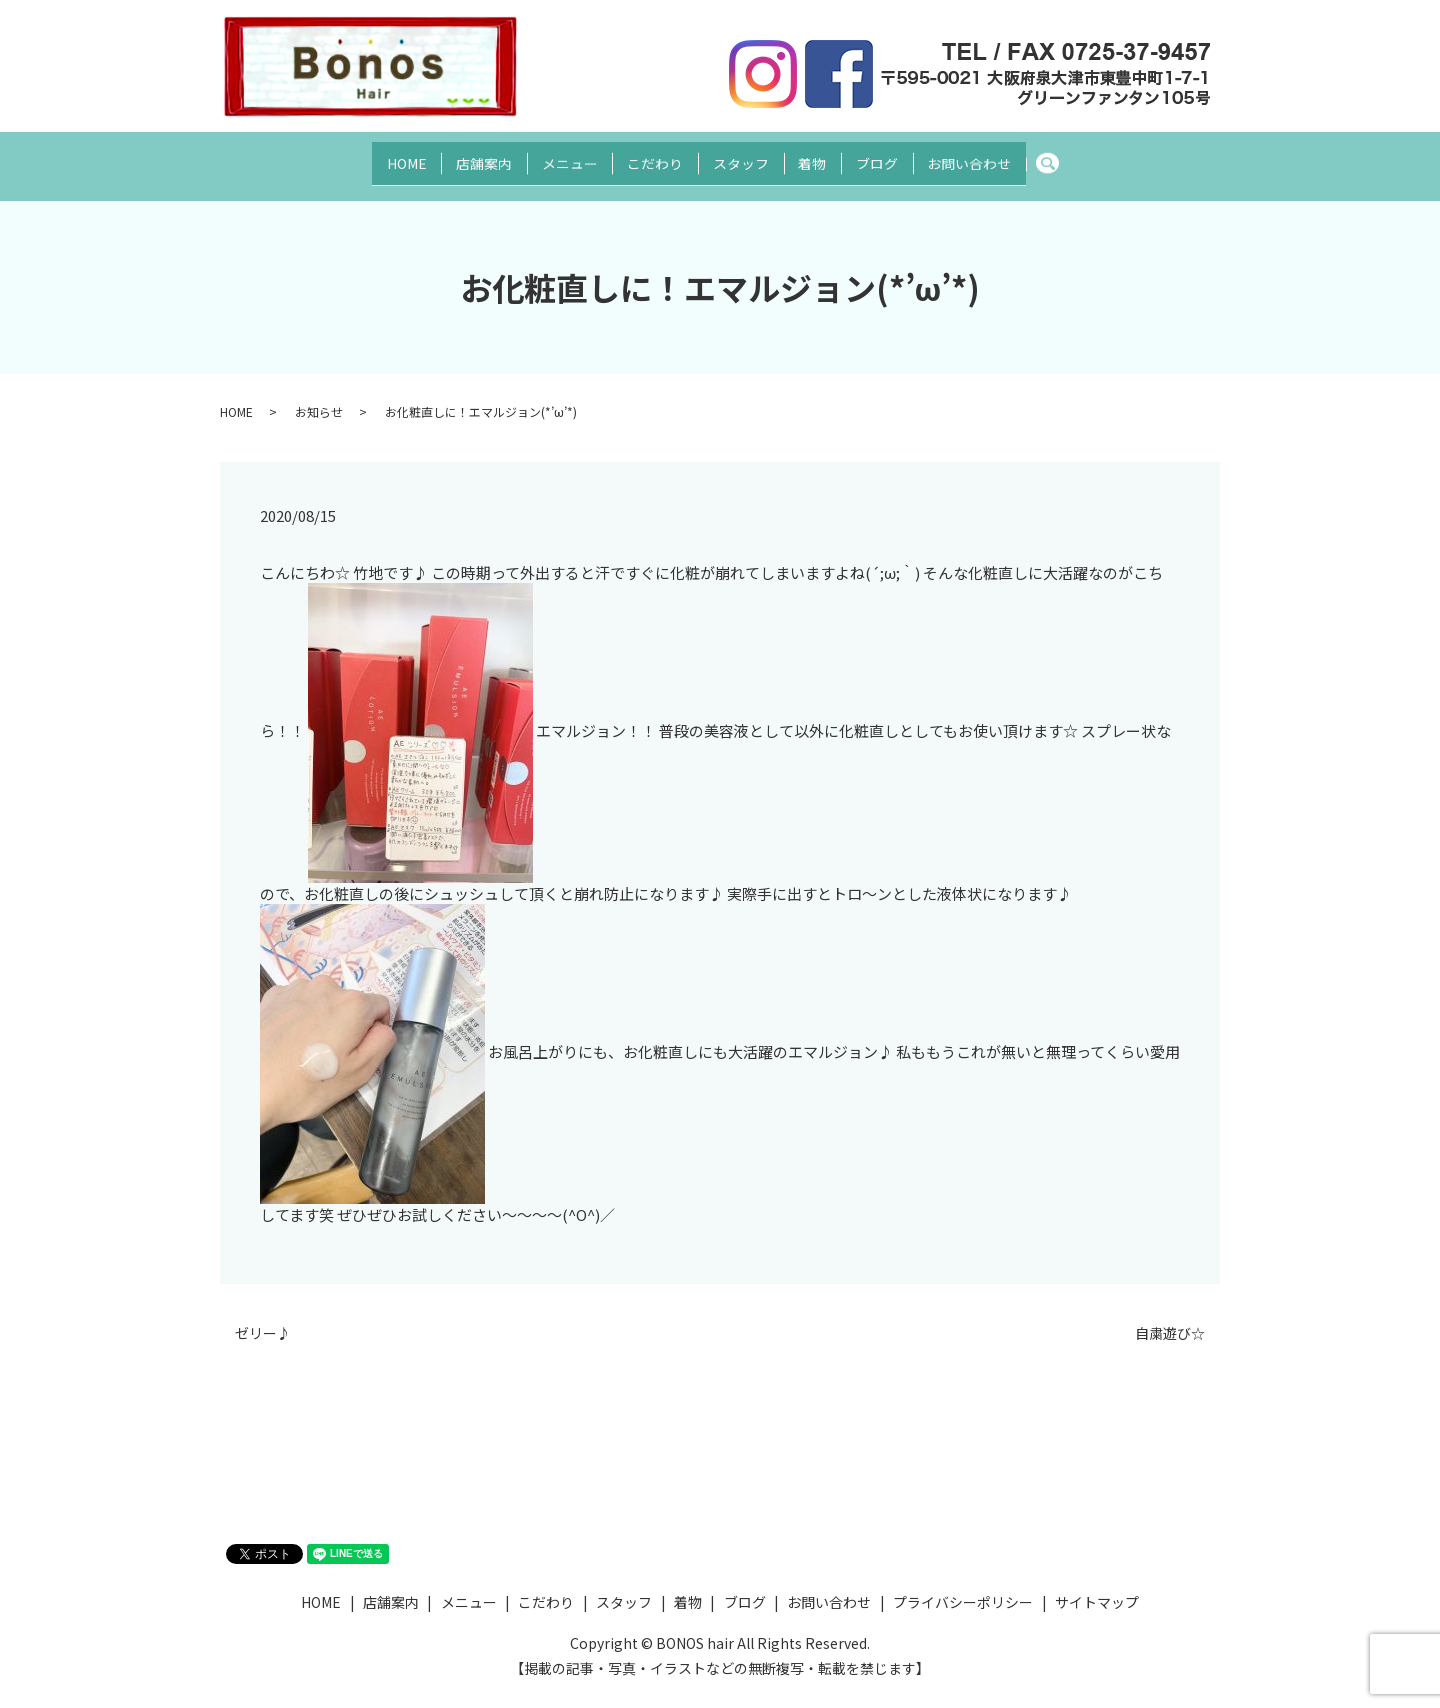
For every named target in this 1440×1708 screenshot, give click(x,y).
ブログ (908, 156)
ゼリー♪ (263, 1315)
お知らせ (319, 393)
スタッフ (747, 156)
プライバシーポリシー (963, 1584)
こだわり (649, 156)
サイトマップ (1097, 1584)
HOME (363, 156)
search (1107, 157)
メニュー (551, 156)
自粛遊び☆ (1170, 1315)
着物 (831, 156)
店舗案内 (453, 156)
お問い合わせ (1013, 156)
